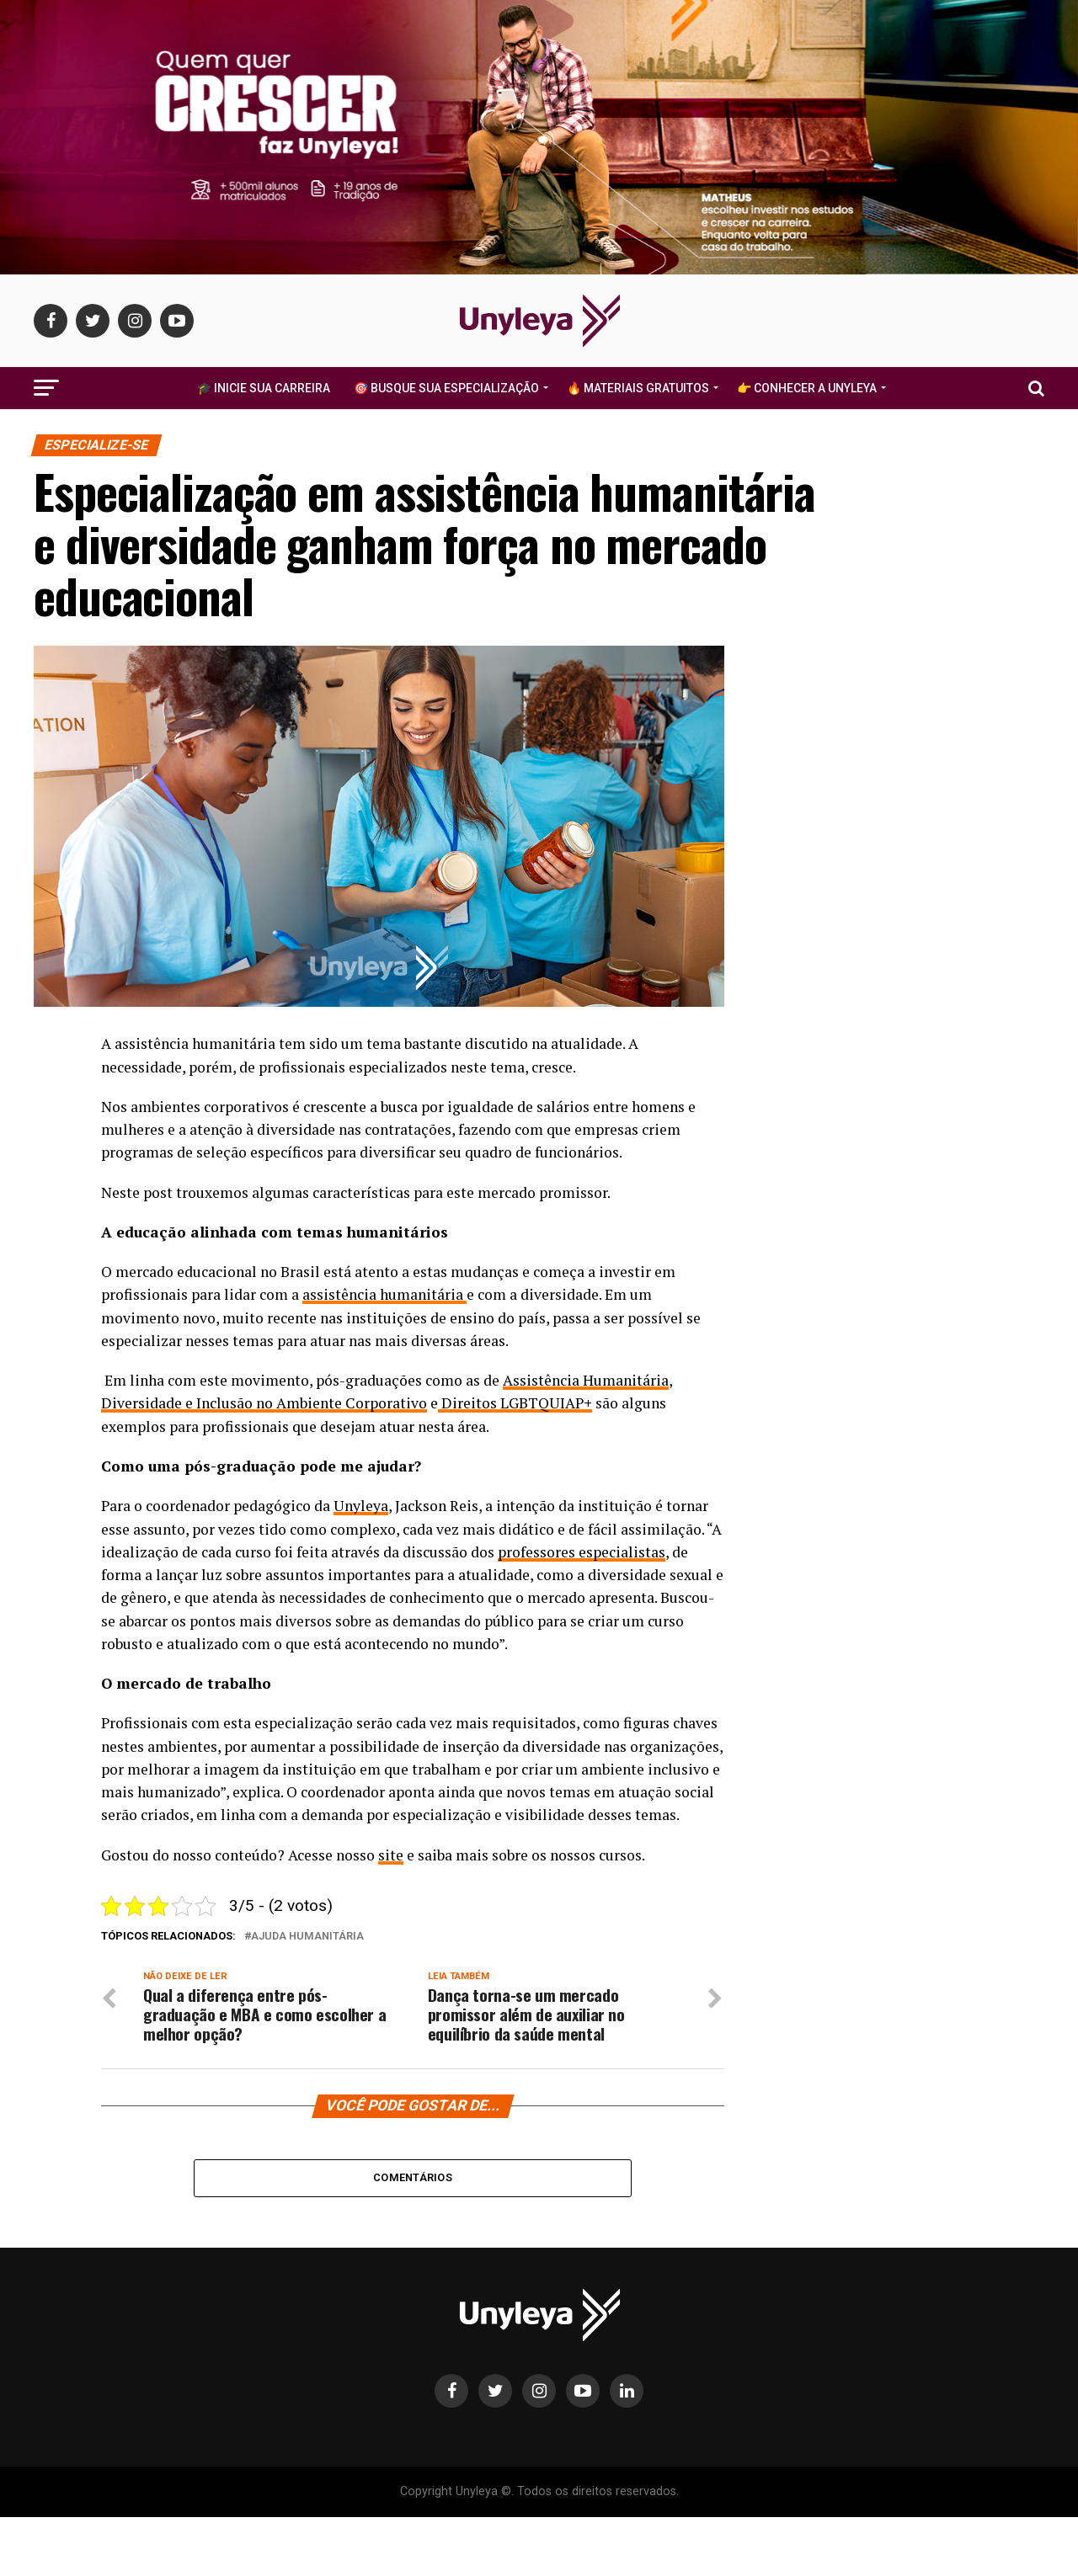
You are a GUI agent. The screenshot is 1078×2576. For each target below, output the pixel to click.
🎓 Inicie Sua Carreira (263, 388)
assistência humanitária (384, 1294)
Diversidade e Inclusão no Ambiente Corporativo (264, 1403)
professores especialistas (581, 1552)
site (390, 1855)
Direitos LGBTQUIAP (515, 1403)
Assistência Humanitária (586, 1380)
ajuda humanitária (307, 1936)
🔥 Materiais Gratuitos (638, 388)
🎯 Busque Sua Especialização (446, 388)
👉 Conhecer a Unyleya (807, 388)
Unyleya (361, 1505)
